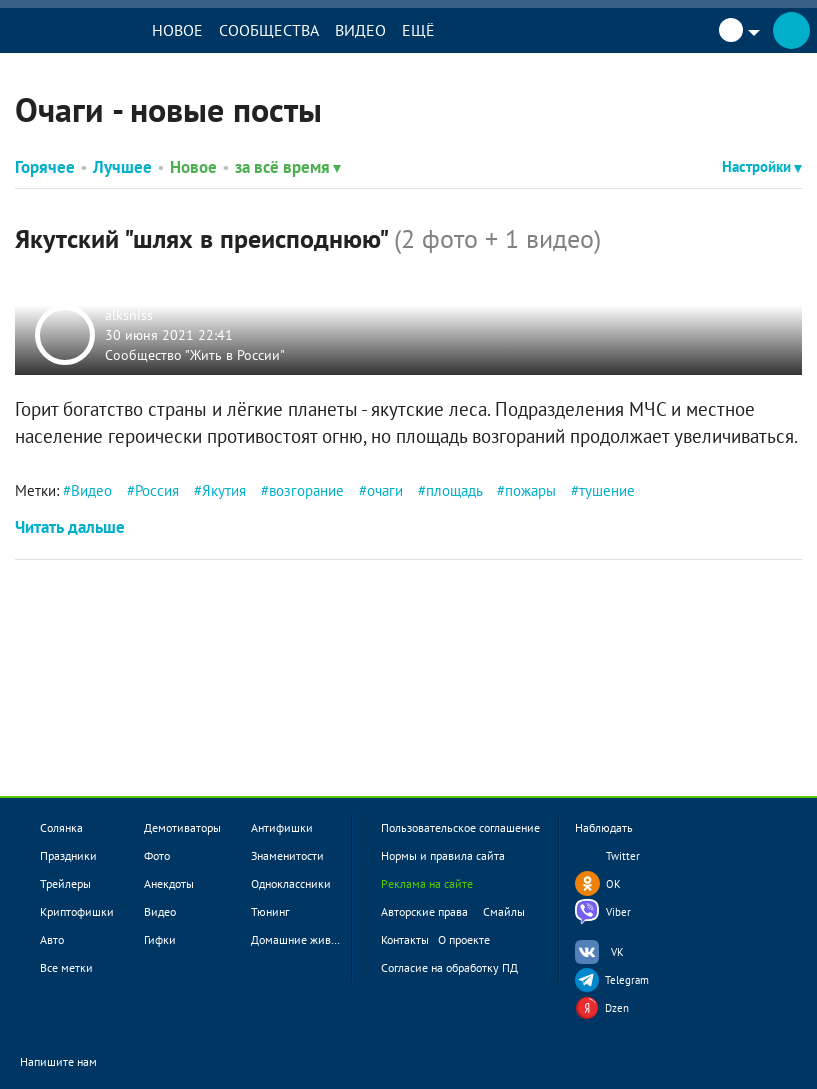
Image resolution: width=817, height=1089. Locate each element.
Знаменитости (287, 855)
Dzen (617, 1008)
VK (617, 952)
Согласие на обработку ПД (449, 967)
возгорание (306, 490)
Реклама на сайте (427, 883)
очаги (385, 490)
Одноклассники (291, 883)
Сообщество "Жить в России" (195, 354)
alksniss (129, 315)
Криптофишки (77, 911)
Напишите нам (71, 1063)
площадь (454, 490)
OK (613, 884)
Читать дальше (70, 527)
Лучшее (122, 167)
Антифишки (282, 827)
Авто (52, 939)
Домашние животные (306, 939)
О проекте (464, 939)
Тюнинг (270, 911)
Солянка (61, 827)
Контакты (405, 939)
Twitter (623, 856)
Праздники (68, 855)
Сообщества (269, 30)
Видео (360, 30)
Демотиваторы (182, 827)
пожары (530, 490)
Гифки (160, 939)
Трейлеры (65, 883)
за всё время (288, 167)
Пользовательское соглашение (460, 827)
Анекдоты (169, 883)
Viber (618, 912)
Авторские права (424, 911)
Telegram (627, 980)
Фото (157, 855)
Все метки (66, 967)
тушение (607, 490)
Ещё (418, 30)
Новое (177, 30)
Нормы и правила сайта (443, 855)
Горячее (45, 167)
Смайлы (504, 911)
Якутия (224, 490)
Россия (157, 490)
